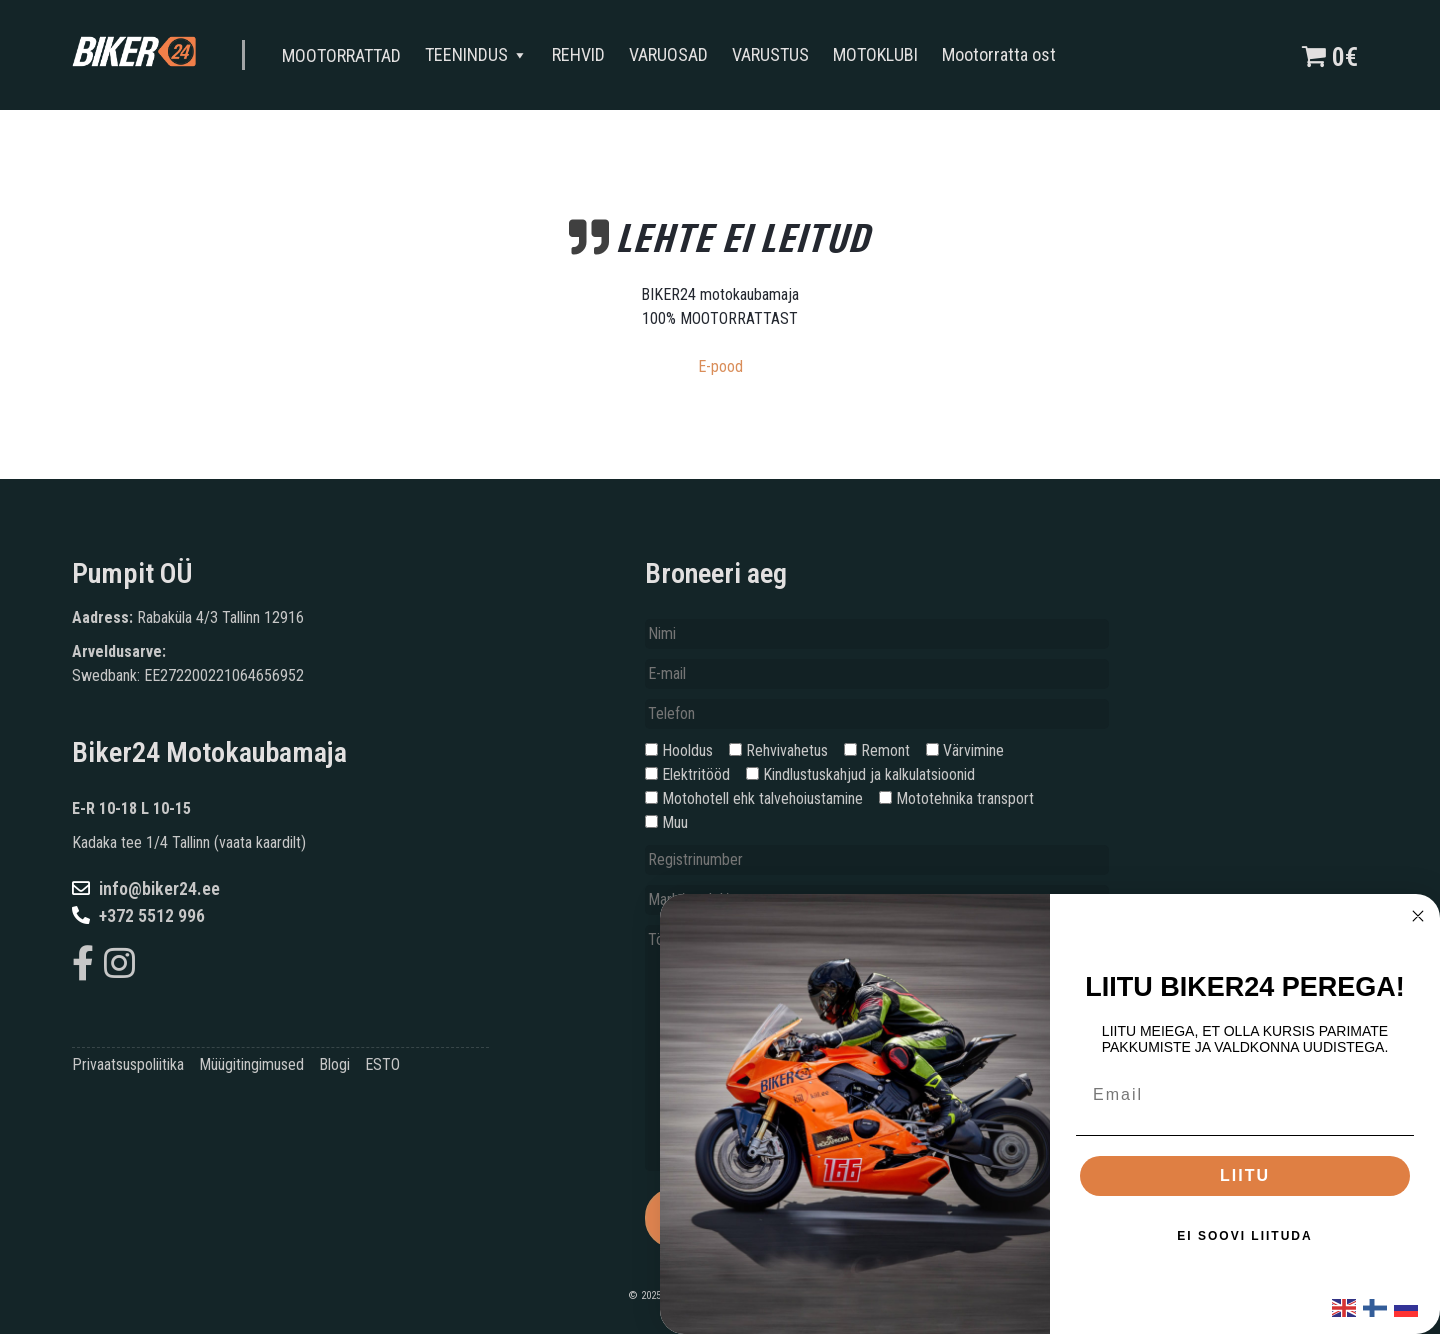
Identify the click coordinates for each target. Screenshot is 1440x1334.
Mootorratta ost (1004, 54)
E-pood (720, 366)
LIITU (1245, 1175)
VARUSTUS (775, 54)
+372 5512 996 (138, 915)
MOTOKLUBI (880, 54)
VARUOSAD (673, 54)
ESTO (382, 1064)
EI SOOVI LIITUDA (1244, 1236)
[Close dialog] (1418, 916)
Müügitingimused (251, 1064)
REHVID (583, 54)
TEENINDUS (481, 55)
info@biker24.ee (146, 888)
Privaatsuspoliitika (128, 1064)
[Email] (1245, 1095)
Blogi (334, 1064)
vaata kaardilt (260, 842)
